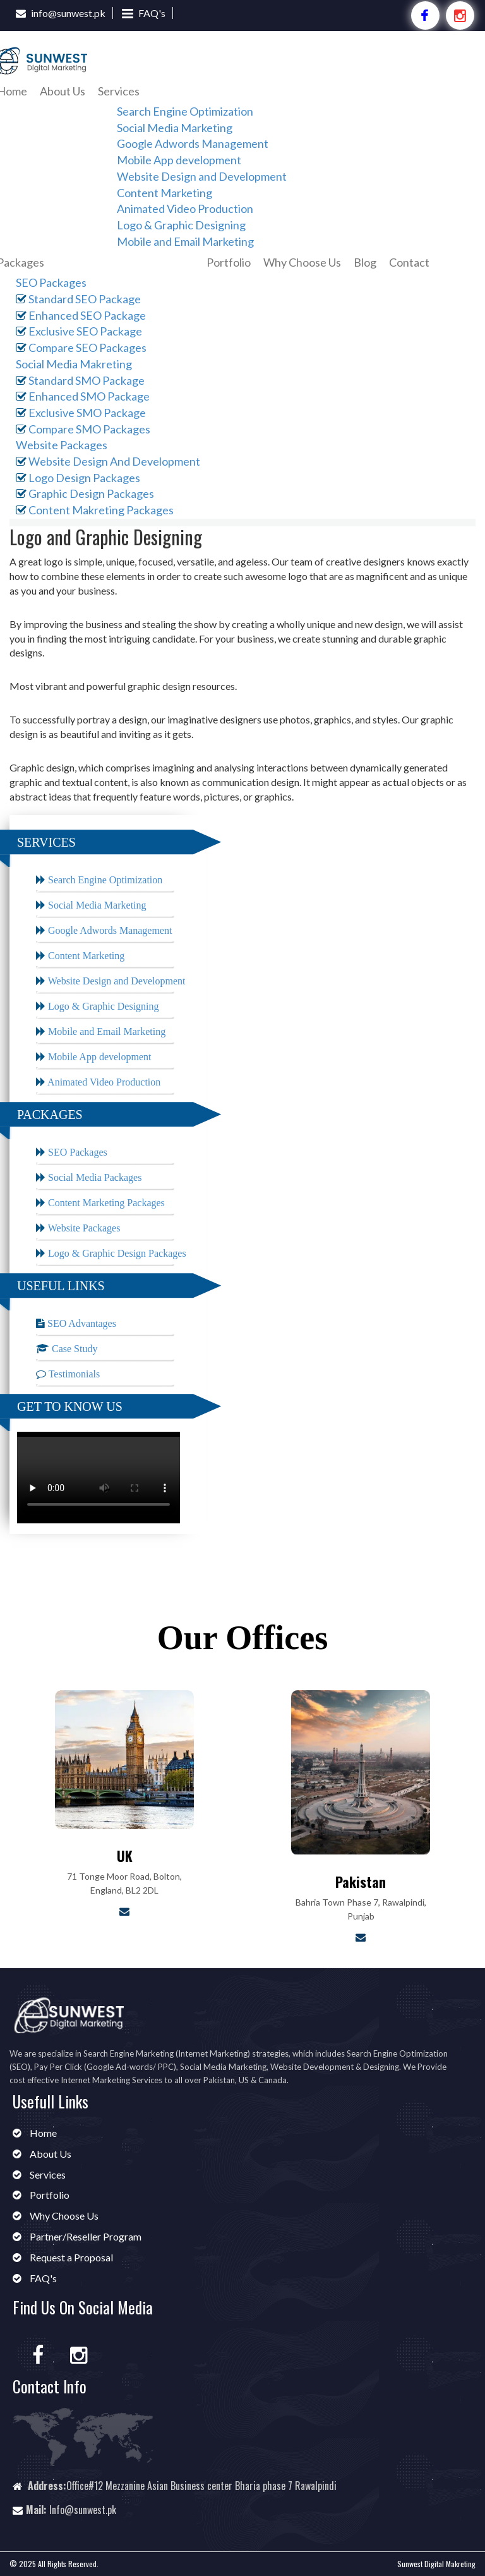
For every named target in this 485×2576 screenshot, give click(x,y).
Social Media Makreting (74, 364)
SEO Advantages (80, 1323)
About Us (62, 91)
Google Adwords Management (192, 143)
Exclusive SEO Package (79, 331)
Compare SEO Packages (81, 347)
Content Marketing (164, 193)
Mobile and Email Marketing (185, 241)
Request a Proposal (70, 2257)
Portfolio (229, 262)
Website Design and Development (202, 176)
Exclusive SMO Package (81, 413)
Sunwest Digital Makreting (436, 2563)
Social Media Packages (93, 1177)
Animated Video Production (185, 208)
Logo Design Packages (78, 478)
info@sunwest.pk (68, 13)
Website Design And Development (108, 461)
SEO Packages (51, 282)
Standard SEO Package (78, 299)
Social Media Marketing (174, 128)
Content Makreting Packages (95, 510)
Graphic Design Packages (85, 493)
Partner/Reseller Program (84, 2236)
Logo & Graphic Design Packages (115, 1253)
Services (119, 91)
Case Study (73, 1348)
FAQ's (151, 13)
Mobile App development (179, 160)
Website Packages (61, 445)
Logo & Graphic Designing (181, 225)
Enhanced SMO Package (83, 396)
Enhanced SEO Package (81, 315)
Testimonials (73, 1374)
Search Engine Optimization (185, 111)
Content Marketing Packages (105, 1202)
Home (42, 2133)
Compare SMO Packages (83, 429)
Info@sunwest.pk (82, 2509)
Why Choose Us (302, 262)
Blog (365, 262)
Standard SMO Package (80, 380)
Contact (409, 262)
